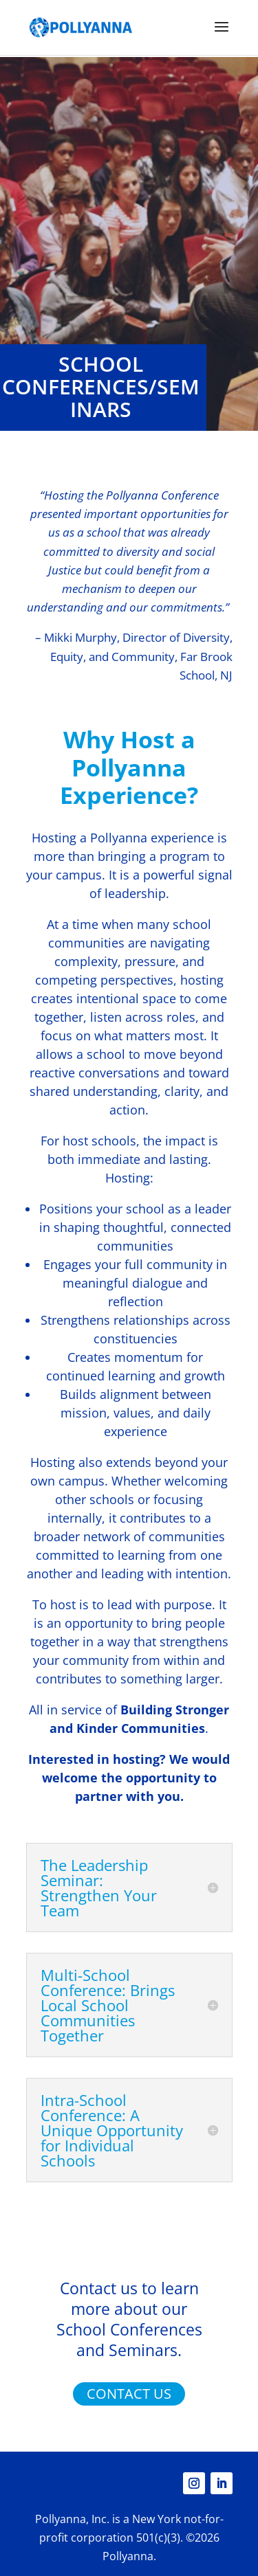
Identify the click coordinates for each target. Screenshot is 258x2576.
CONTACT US (129, 2393)
